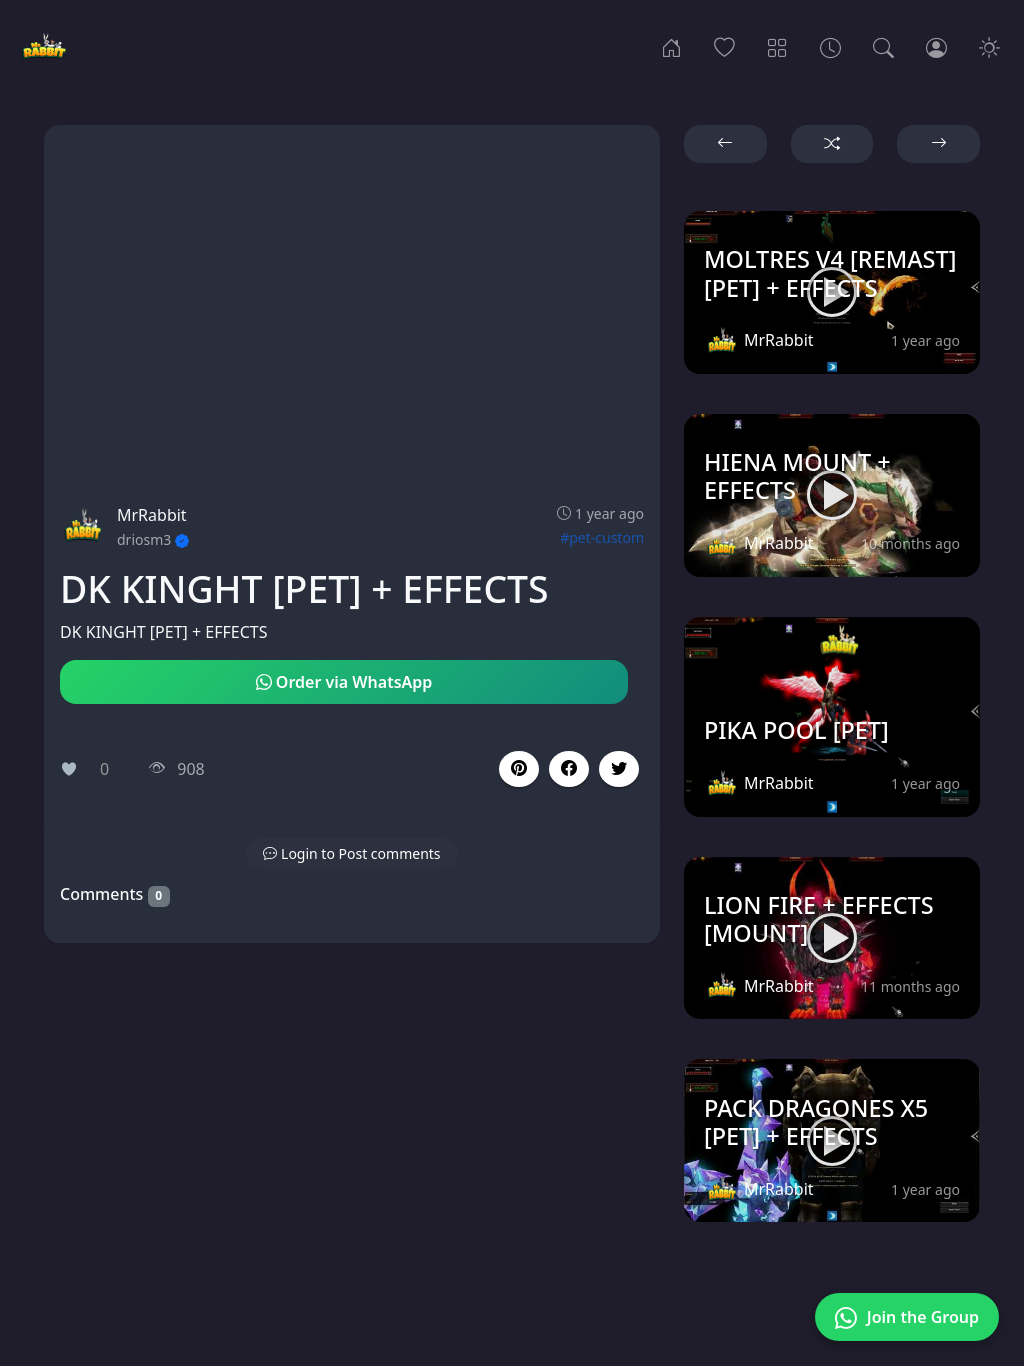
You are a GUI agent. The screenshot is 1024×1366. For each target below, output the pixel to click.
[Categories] (777, 46)
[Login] (936, 46)
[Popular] (724, 46)
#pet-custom (602, 537)
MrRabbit (152, 515)
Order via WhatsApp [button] (344, 682)
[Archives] (830, 46)
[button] (569, 769)
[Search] (883, 46)
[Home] (671, 46)
